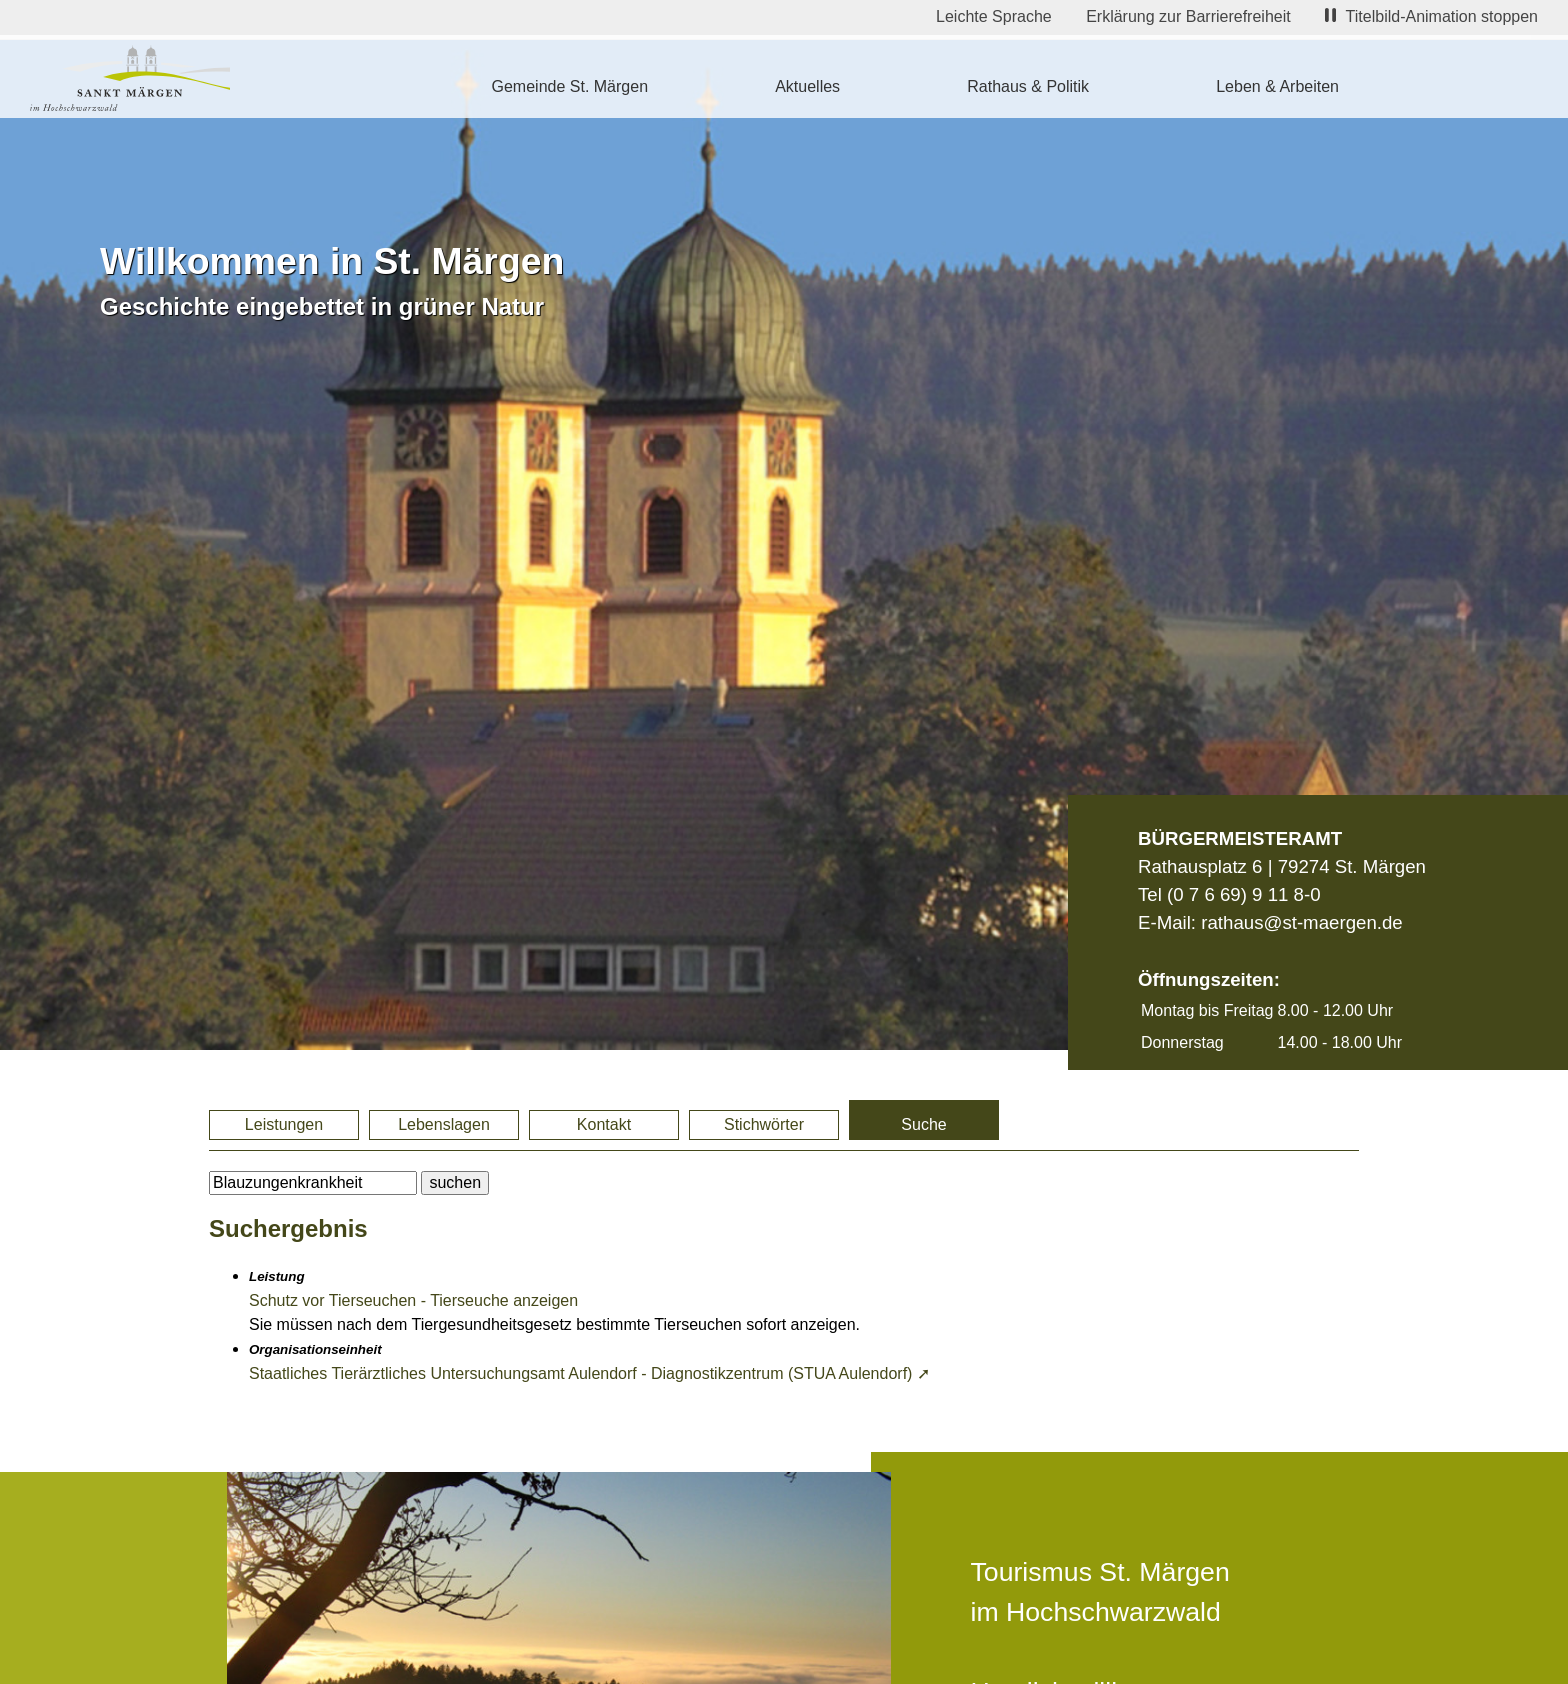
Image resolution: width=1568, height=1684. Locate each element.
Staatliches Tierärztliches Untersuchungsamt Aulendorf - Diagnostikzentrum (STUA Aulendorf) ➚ (589, 1373)
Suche (923, 1124)
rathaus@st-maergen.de (1301, 922)
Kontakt (604, 1124)
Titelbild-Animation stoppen (1431, 16)
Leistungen (284, 1124)
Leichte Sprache (994, 16)
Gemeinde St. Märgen (570, 86)
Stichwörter (764, 1124)
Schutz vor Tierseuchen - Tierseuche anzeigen (413, 1300)
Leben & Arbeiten (1277, 86)
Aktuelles (807, 86)
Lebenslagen (444, 1124)
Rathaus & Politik (1028, 86)
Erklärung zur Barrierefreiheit (1188, 16)
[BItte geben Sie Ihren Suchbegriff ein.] (313, 1183)
